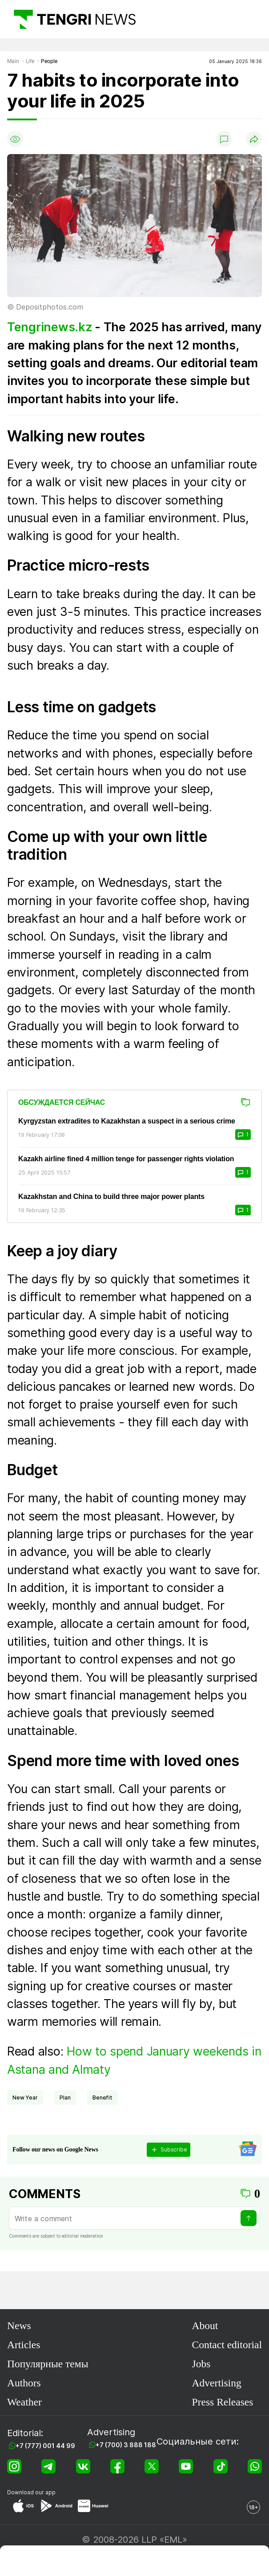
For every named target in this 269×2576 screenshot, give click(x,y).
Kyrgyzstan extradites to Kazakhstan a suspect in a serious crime (126, 1121)
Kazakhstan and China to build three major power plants (111, 1196)
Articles (23, 2344)
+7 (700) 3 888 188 (126, 2445)
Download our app (31, 2492)
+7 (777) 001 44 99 (45, 2445)
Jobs (201, 2364)
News (19, 2325)
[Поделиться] (254, 139)
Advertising (216, 2383)
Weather (24, 2402)
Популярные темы (47, 2364)
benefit (102, 2097)
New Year (25, 2097)
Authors (24, 2383)
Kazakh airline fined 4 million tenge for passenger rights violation (126, 1159)
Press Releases (222, 2402)
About (205, 2325)
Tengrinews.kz (49, 327)
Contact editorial (227, 2344)
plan (65, 2097)
